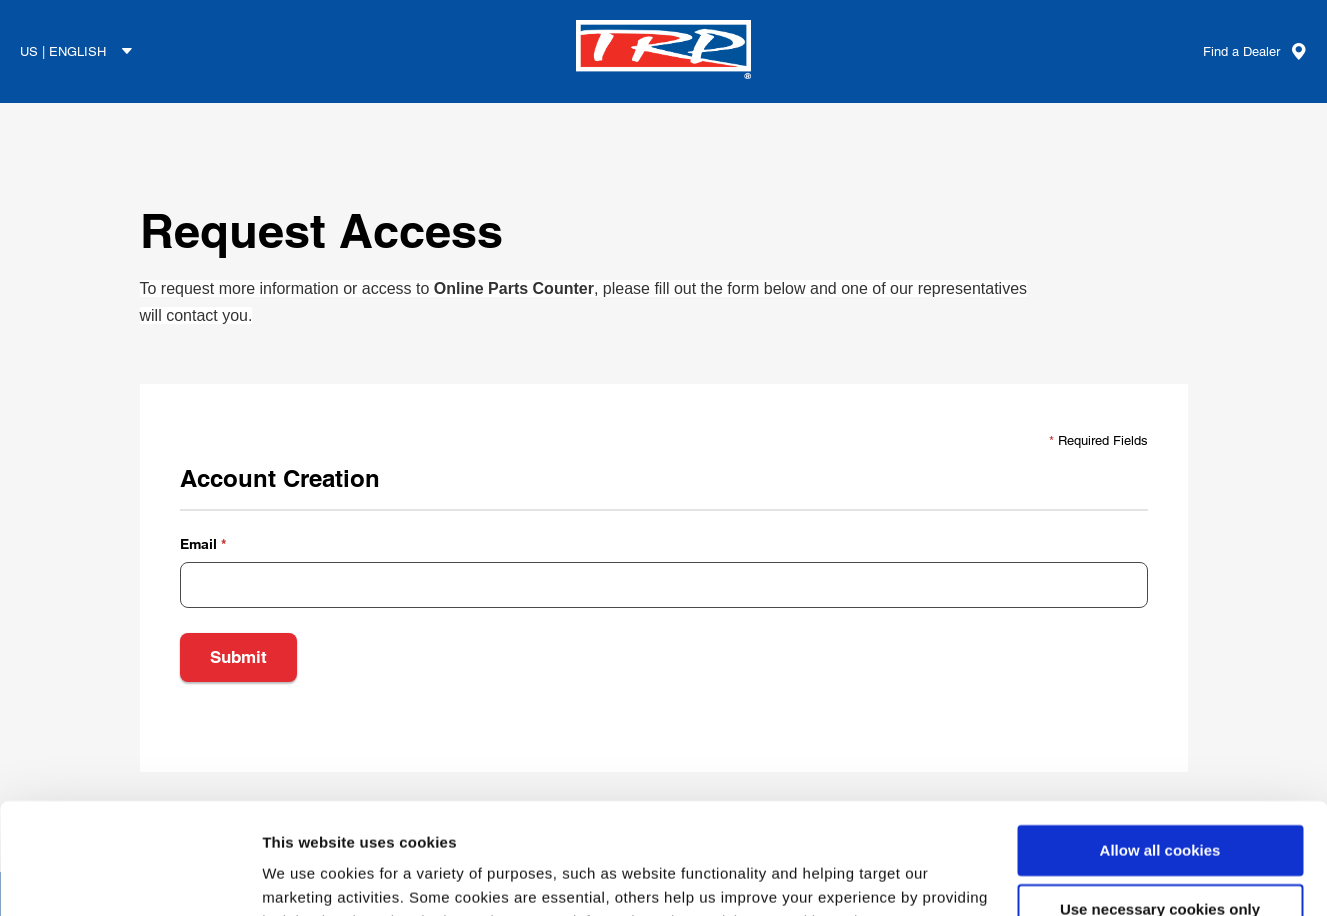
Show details (308, 876)
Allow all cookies (1160, 750)
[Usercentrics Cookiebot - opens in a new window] (129, 877)
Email (198, 544)
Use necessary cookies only (1160, 809)
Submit (238, 657)
